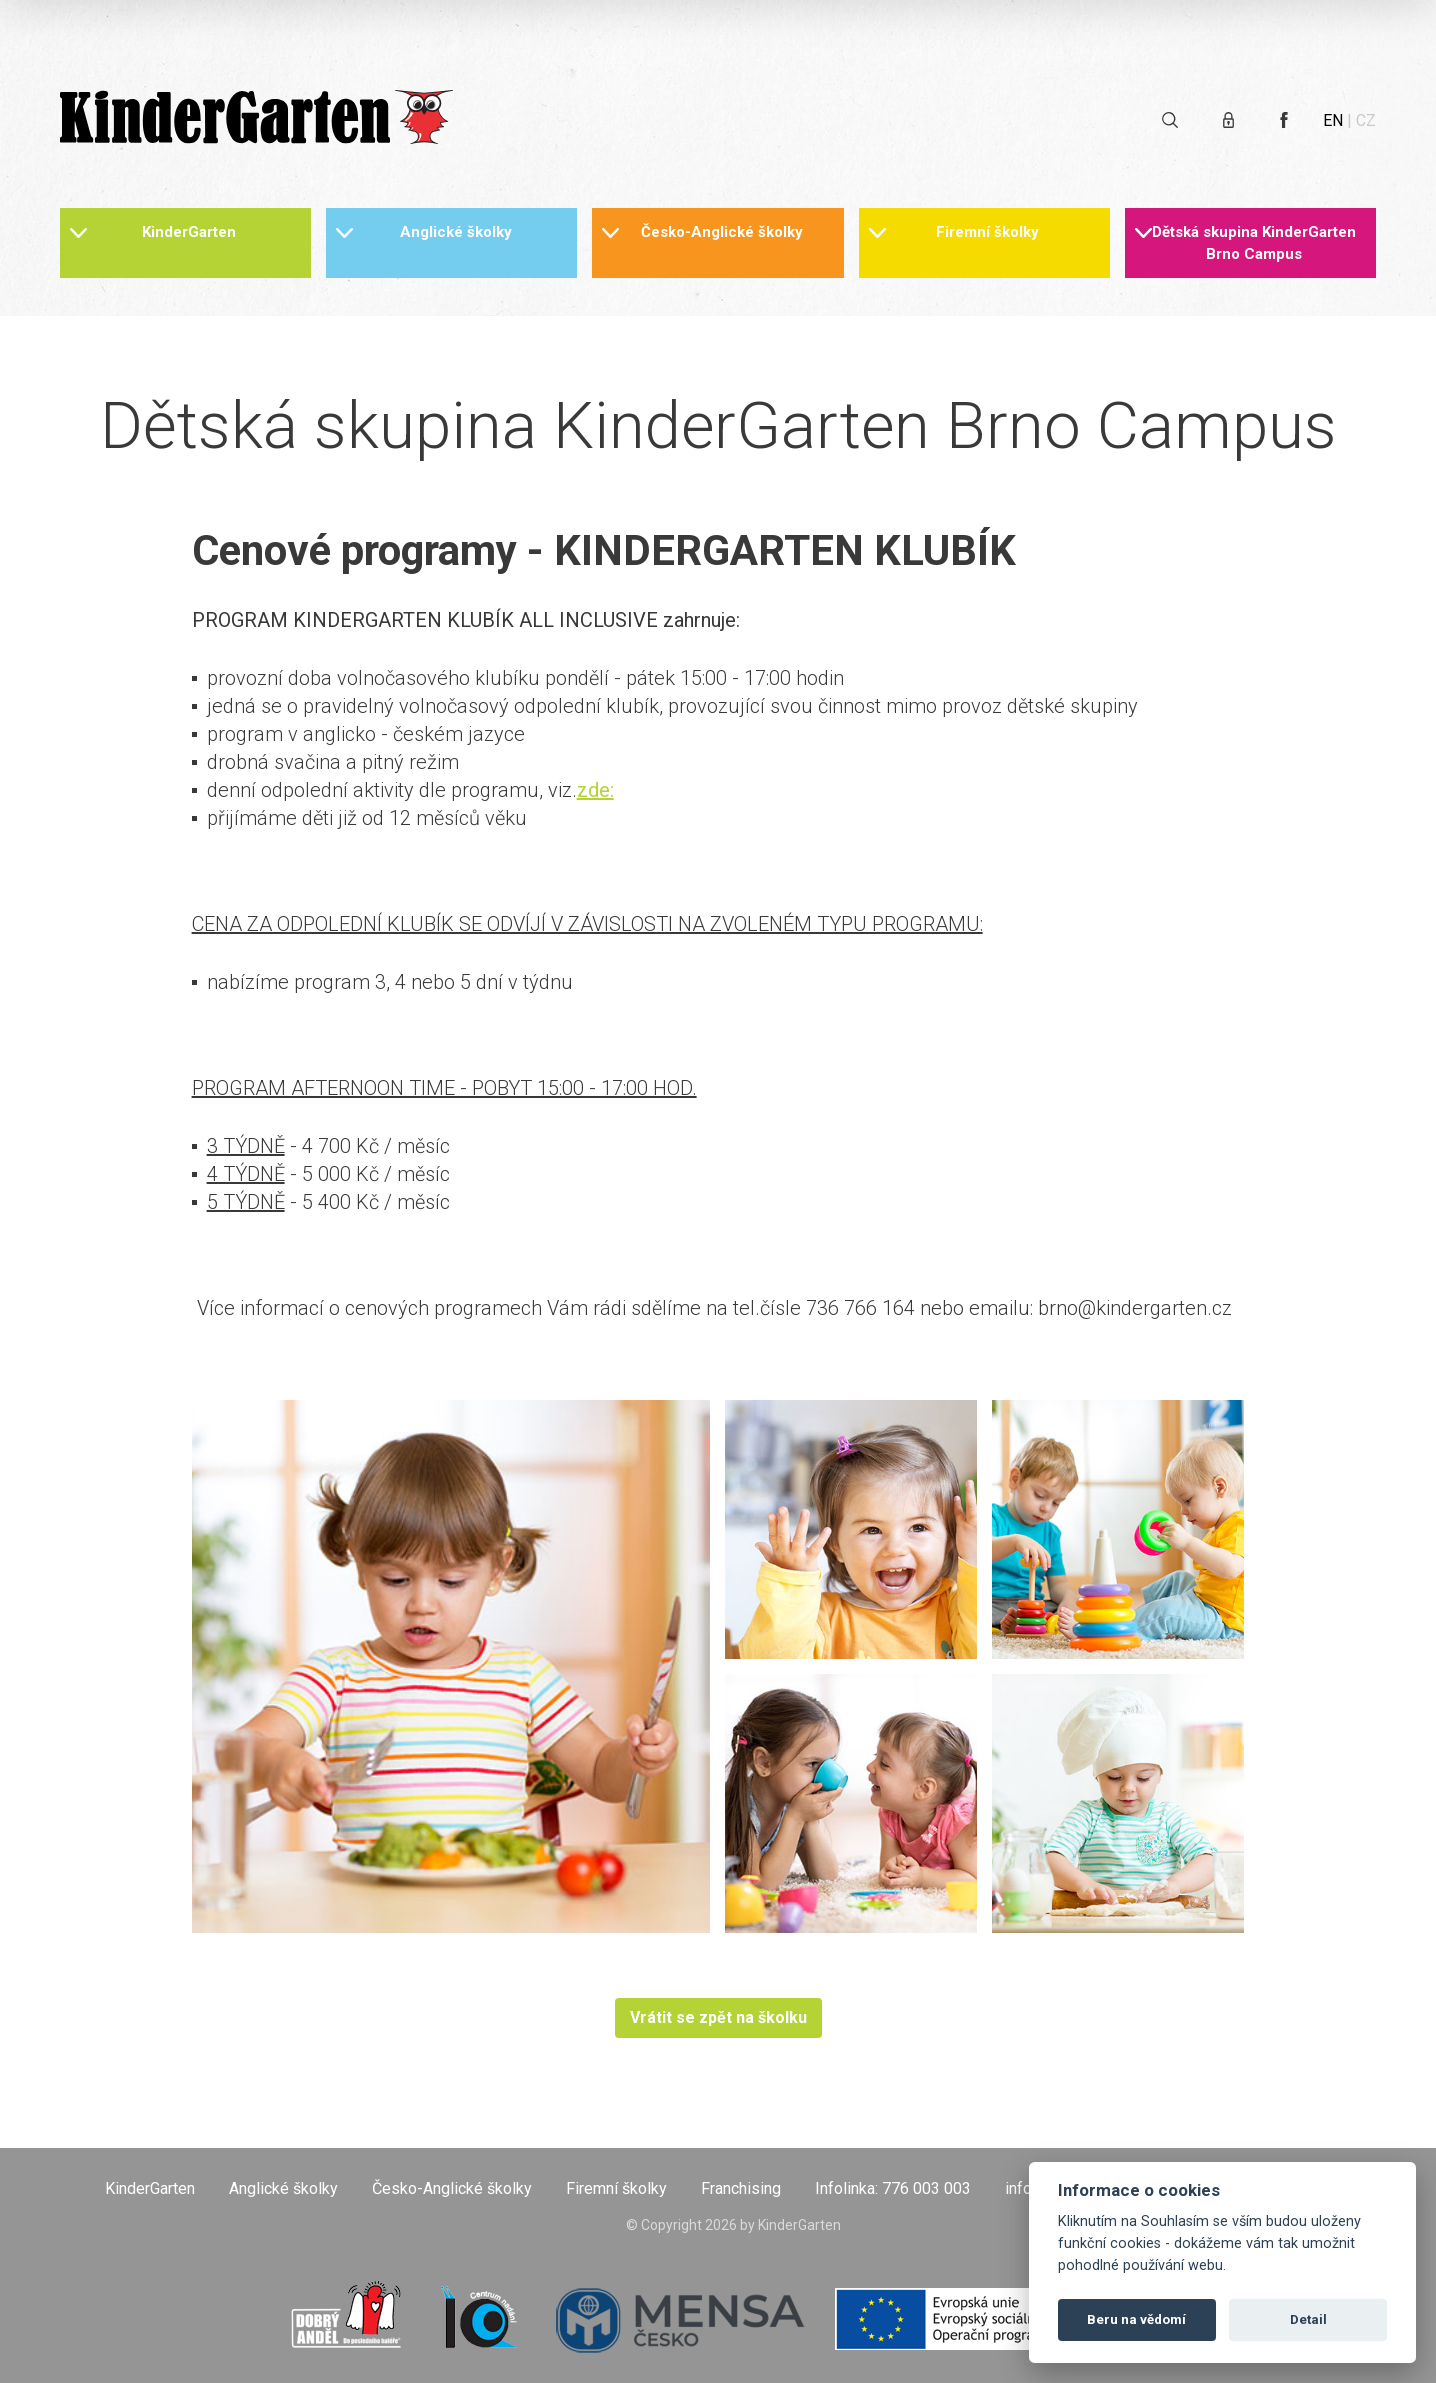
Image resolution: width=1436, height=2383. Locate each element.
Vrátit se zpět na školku (718, 2017)
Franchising (741, 2188)
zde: (595, 790)
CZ (1366, 120)
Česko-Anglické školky (722, 232)
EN (1333, 120)
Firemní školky (987, 232)
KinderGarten (189, 232)
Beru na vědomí (1136, 2319)
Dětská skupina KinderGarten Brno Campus (1254, 243)
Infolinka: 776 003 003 (893, 2188)
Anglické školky (456, 232)
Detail (1308, 2319)
